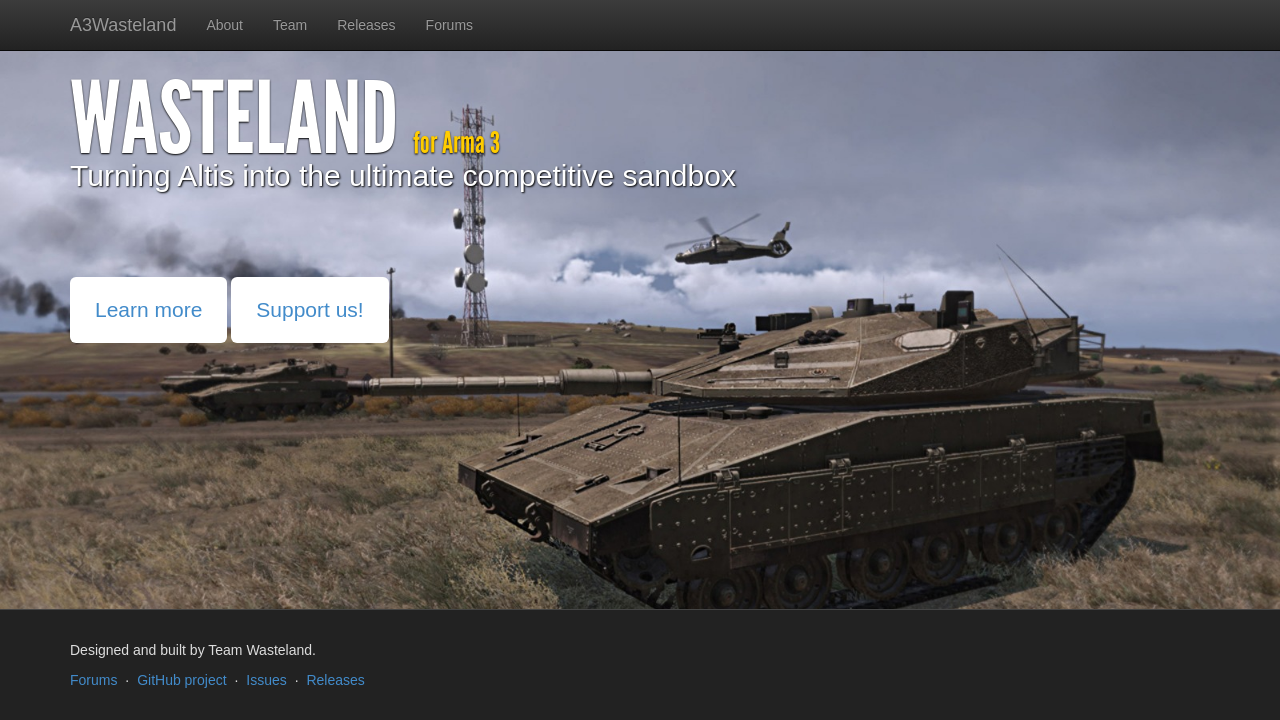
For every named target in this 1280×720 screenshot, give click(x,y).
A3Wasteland (123, 25)
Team (290, 25)
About (224, 25)
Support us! (309, 309)
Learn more (148, 309)
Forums (449, 25)
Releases (366, 25)
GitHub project (181, 680)
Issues (266, 680)
